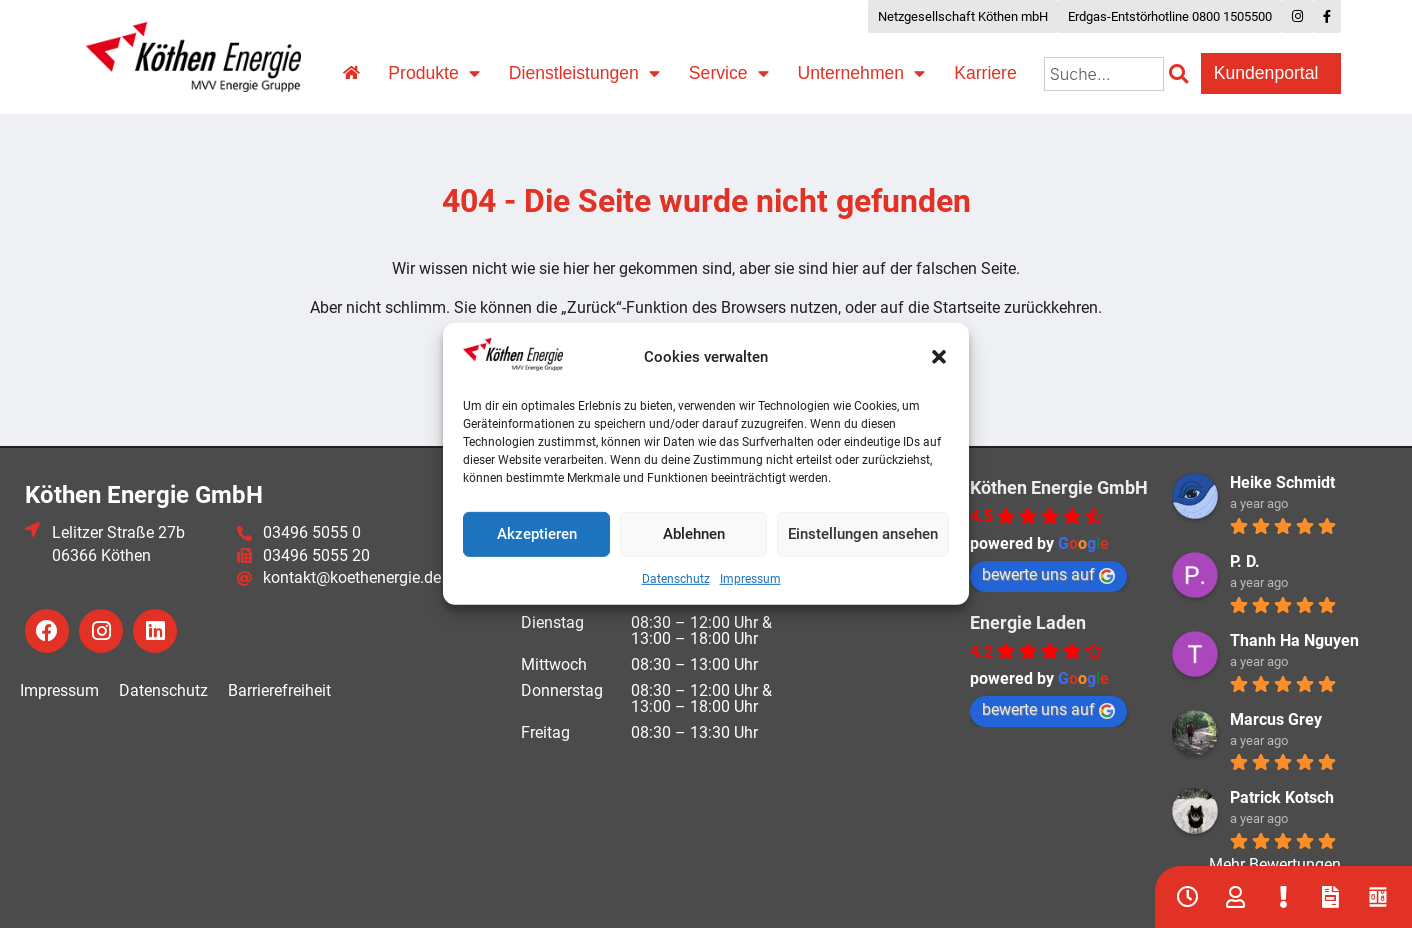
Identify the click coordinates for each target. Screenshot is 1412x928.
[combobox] (1104, 74)
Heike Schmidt (1282, 482)
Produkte (433, 74)
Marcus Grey (1276, 719)
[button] (939, 357)
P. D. (1245, 561)
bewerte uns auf (1048, 574)
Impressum (750, 579)
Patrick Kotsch (1282, 797)
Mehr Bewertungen (1275, 864)
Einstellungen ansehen (863, 534)
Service (729, 74)
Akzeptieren (537, 534)
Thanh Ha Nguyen (1294, 640)
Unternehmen (862, 74)
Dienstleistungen (584, 74)
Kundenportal (1271, 73)
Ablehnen (694, 534)
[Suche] (1182, 74)
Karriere (985, 73)
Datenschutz (676, 579)
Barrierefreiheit (279, 690)
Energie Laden (1028, 622)
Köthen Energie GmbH (1059, 487)
